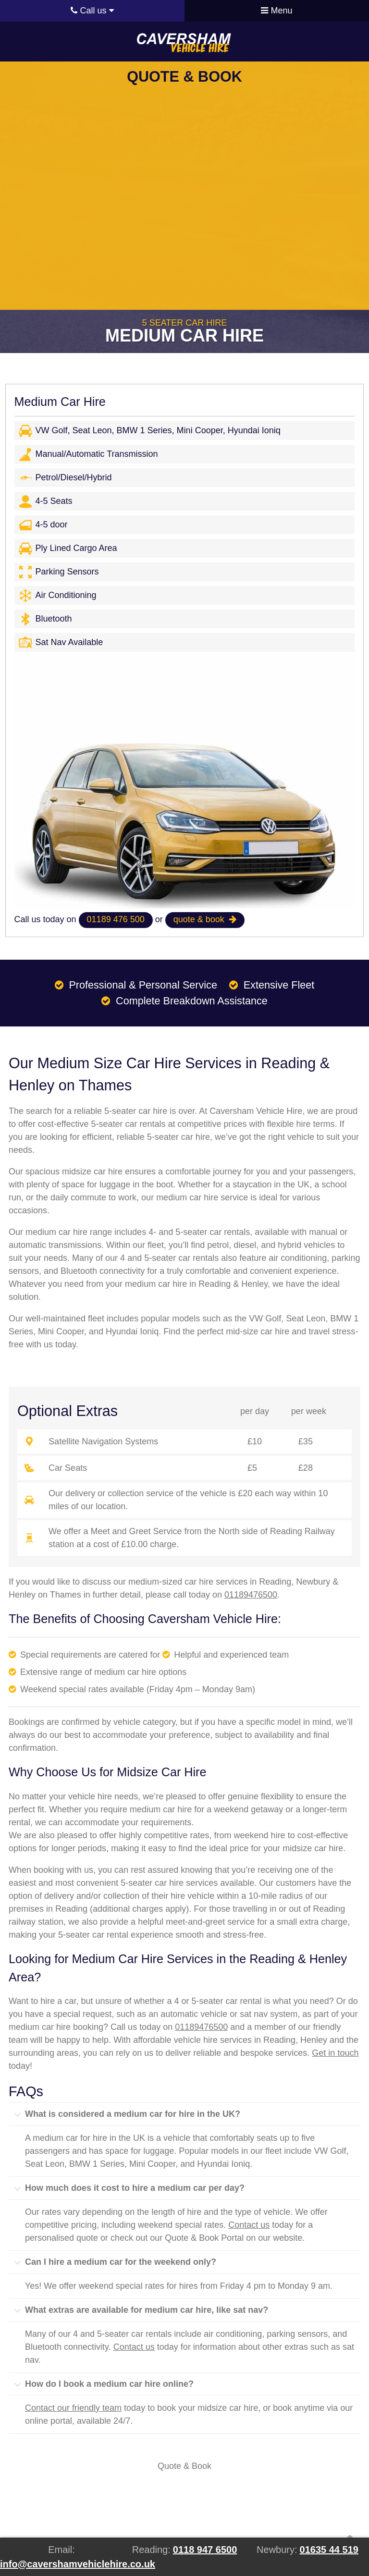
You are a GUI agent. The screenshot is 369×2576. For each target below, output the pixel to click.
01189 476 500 (116, 919)
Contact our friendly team (73, 2408)
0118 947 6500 (205, 2549)
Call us (92, 10)
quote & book (204, 919)
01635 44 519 (329, 2549)
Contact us (249, 2225)
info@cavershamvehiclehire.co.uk (77, 2564)
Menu (276, 10)
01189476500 (250, 1594)
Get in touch (335, 2053)
